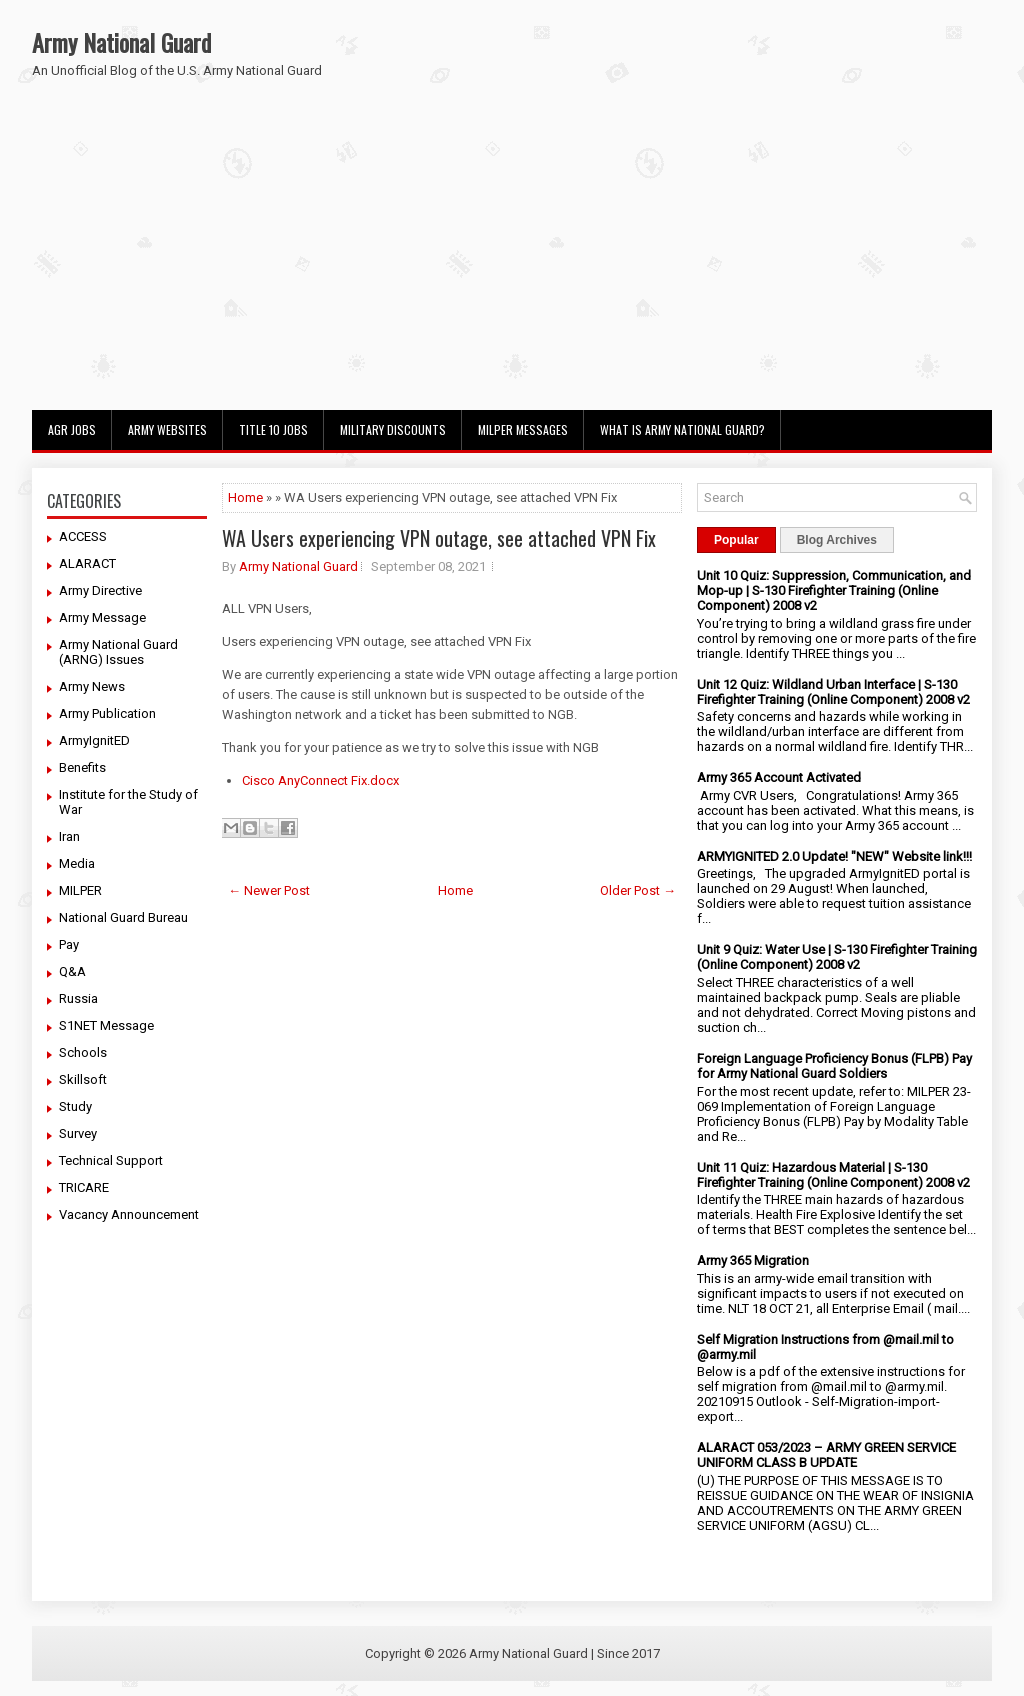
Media (77, 863)
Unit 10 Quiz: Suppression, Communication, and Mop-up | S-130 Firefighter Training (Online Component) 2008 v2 (834, 590)
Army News (92, 686)
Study (75, 1106)
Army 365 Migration (753, 1260)
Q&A (72, 971)
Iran (69, 836)
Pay (69, 944)
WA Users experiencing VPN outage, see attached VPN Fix (439, 538)
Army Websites (167, 429)
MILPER (80, 890)
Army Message (102, 617)
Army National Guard (121, 42)
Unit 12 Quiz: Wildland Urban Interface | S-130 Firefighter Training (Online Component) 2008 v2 (833, 692)
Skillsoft (83, 1079)
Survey (78, 1133)
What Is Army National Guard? (682, 429)
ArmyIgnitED (94, 740)
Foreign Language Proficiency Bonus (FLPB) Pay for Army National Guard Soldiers (834, 1066)
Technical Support (111, 1160)
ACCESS (83, 536)
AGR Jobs (72, 429)
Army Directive (100, 590)
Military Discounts (393, 429)
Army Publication (107, 713)
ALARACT (87, 563)
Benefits (82, 767)
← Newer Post (269, 890)
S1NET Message (106, 1025)
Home (245, 497)
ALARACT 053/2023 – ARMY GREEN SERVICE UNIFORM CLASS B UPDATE (826, 1455)
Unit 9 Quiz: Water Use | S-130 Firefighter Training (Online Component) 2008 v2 (837, 957)
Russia (78, 998)
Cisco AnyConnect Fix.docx (320, 780)
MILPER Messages (523, 429)
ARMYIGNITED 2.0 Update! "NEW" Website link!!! (834, 856)
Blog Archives (837, 540)
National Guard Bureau (123, 917)
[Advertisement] (512, 260)
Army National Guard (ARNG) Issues (118, 652)
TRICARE (84, 1187)
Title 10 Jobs (273, 429)
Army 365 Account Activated (779, 777)
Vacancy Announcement (129, 1214)
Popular (736, 540)
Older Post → (638, 890)
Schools (83, 1052)
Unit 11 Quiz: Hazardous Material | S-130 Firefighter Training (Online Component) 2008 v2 (833, 1175)
